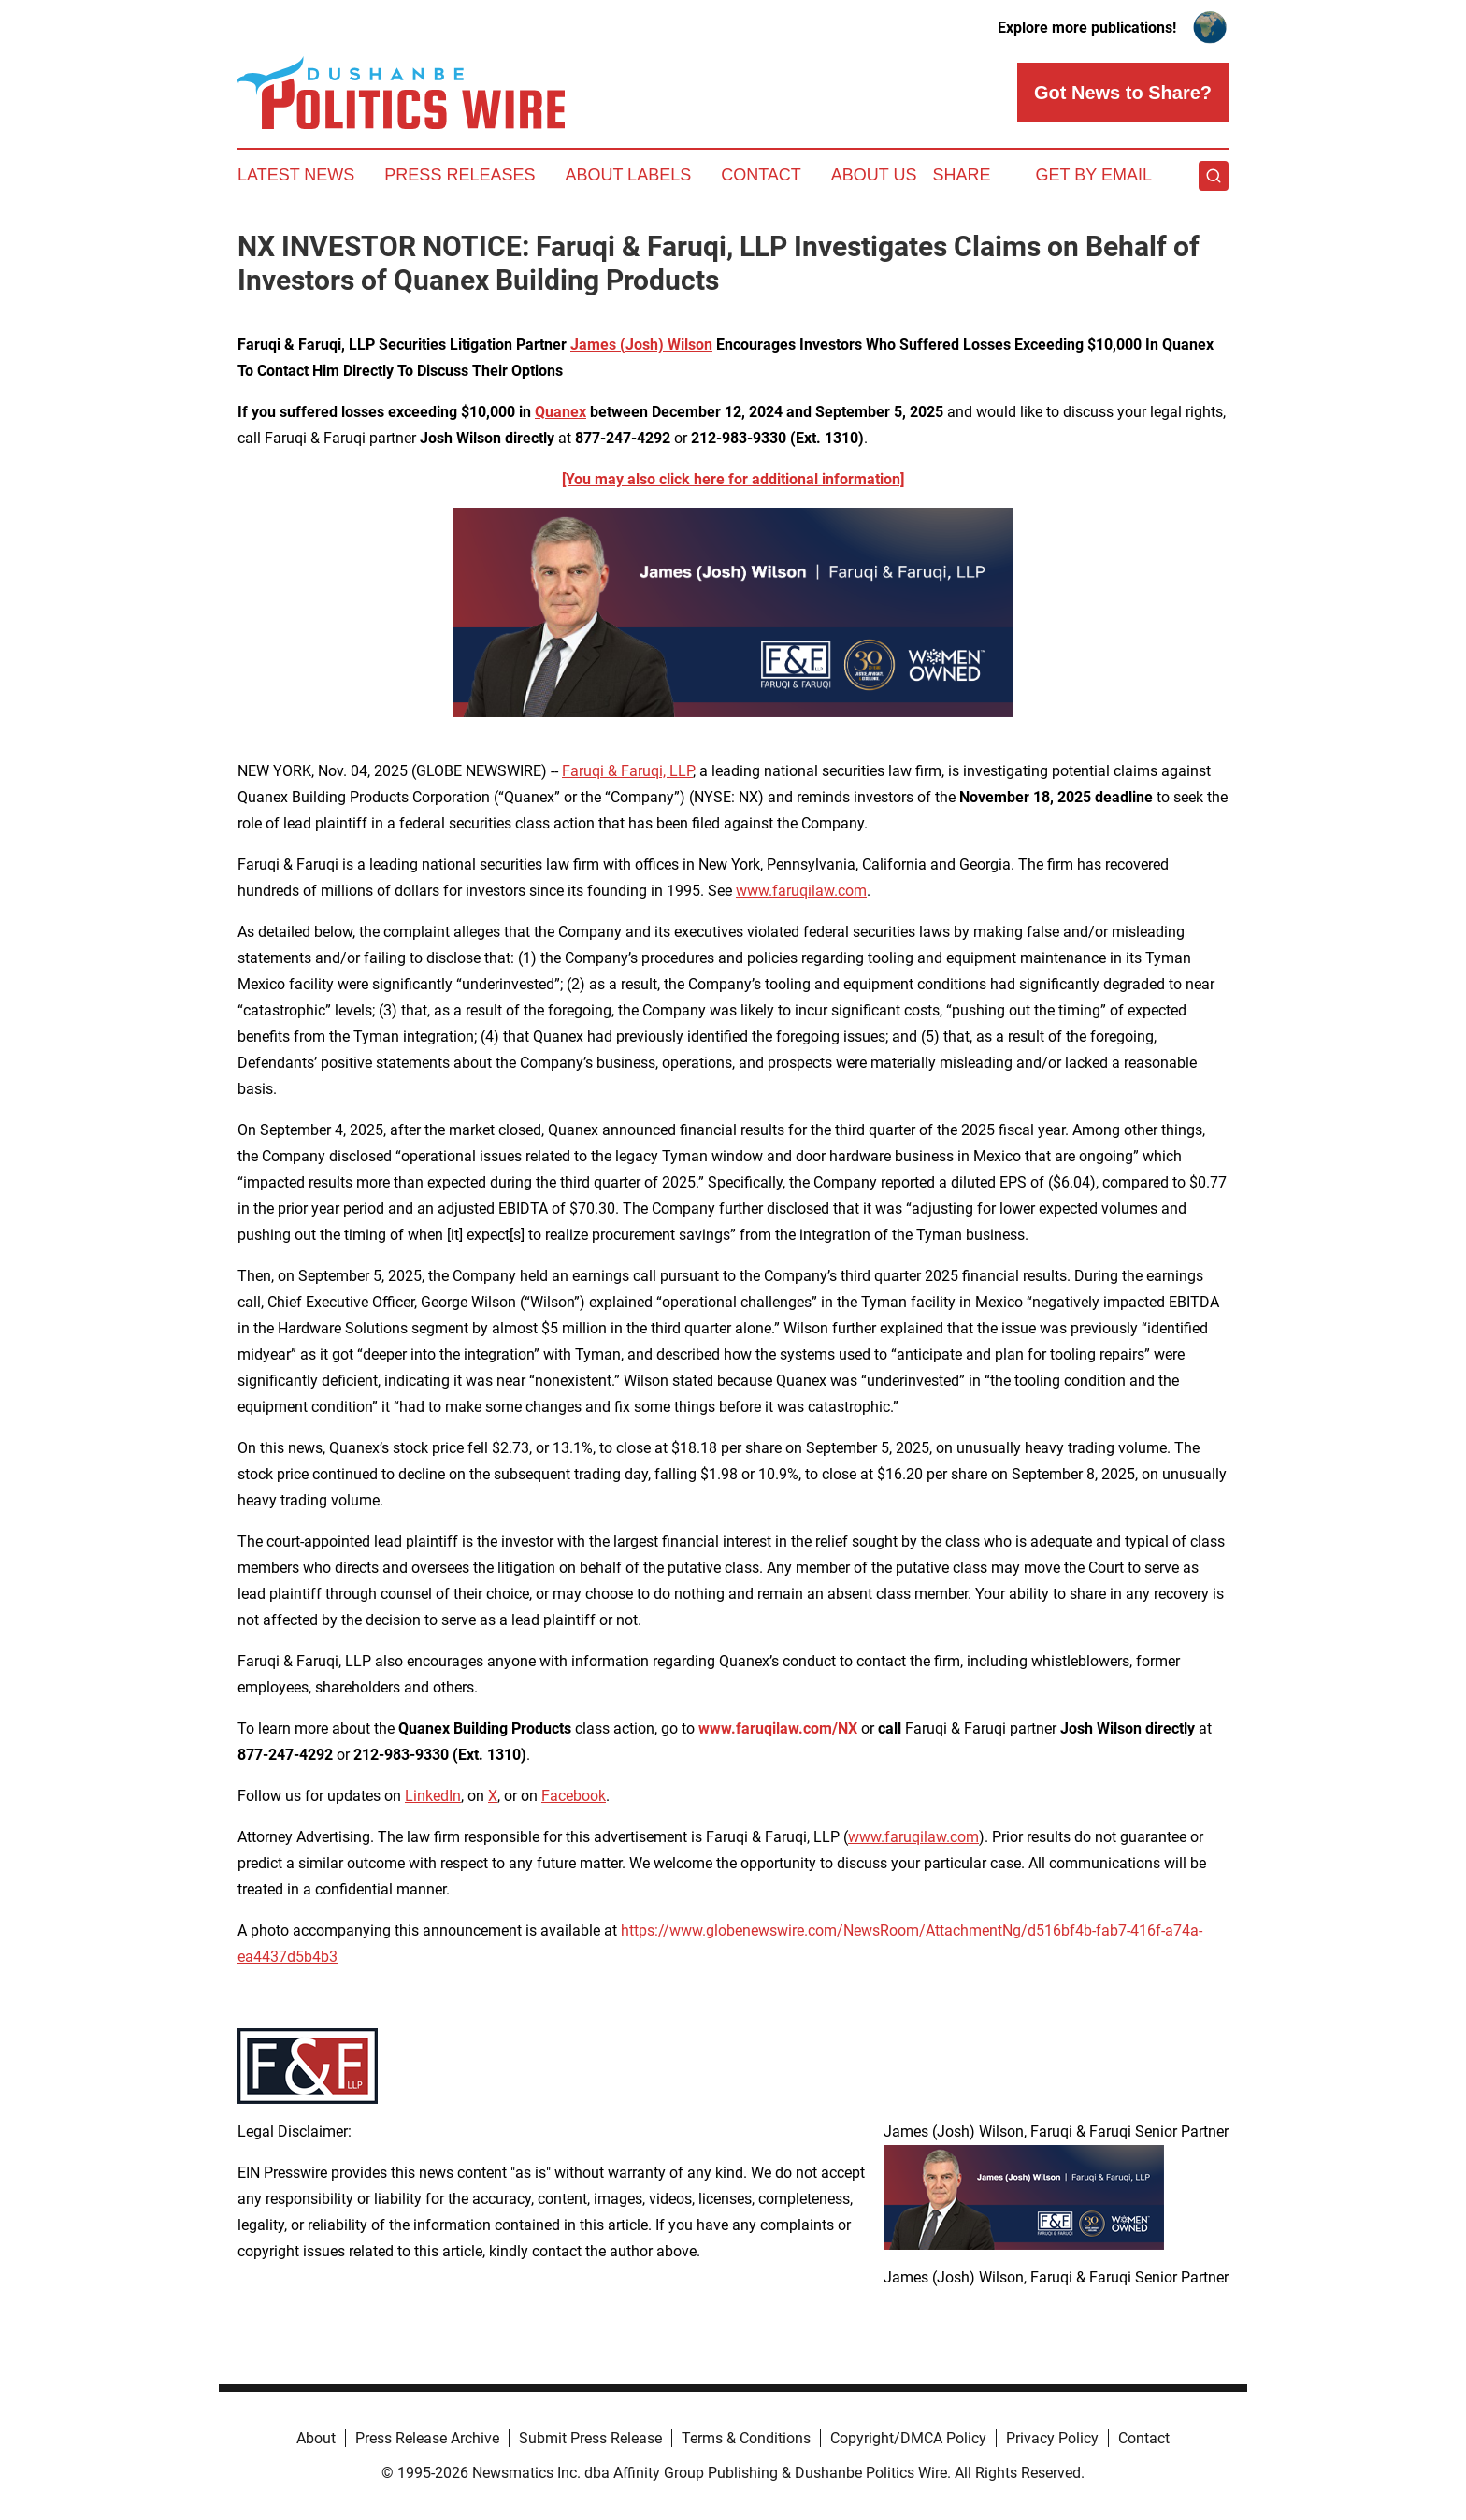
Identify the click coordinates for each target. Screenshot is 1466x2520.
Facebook (573, 1796)
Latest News (295, 175)
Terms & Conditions (746, 2438)
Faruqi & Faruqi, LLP (627, 771)
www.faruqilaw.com (801, 891)
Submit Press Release (590, 2438)
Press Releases (459, 175)
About (316, 2438)
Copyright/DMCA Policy (908, 2438)
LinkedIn (433, 1796)
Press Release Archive (427, 2438)
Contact (761, 175)
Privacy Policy (1052, 2438)
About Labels (628, 175)
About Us (874, 175)
